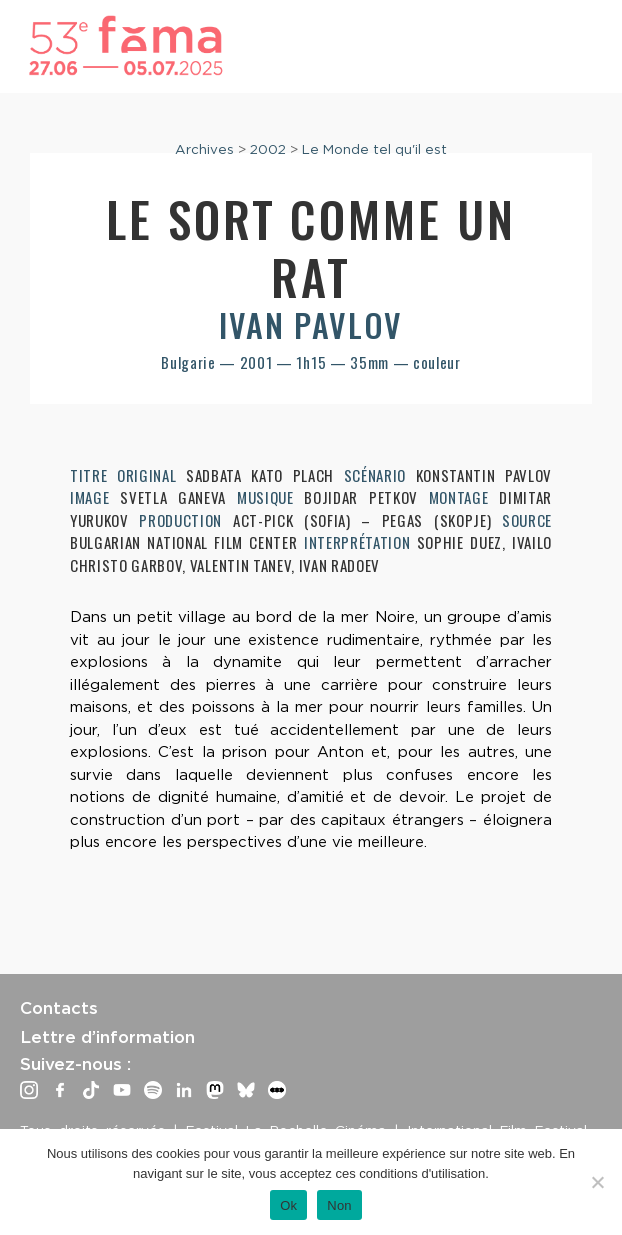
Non (339, 1205)
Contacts (59, 1008)
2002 (268, 149)
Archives (204, 149)
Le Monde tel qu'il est (374, 149)
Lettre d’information (107, 1037)
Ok (288, 1205)
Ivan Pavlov (311, 324)
